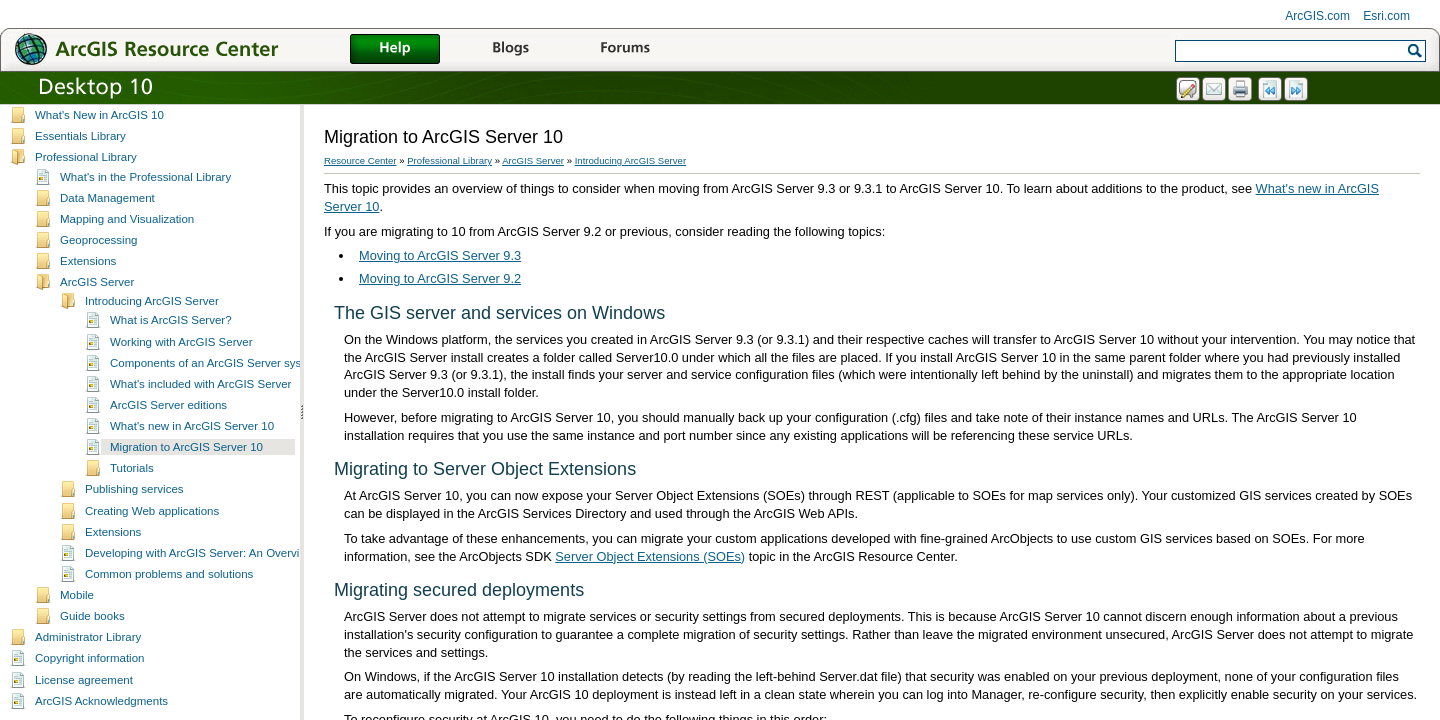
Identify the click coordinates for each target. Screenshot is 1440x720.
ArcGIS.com (1317, 16)
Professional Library (86, 157)
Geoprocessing (98, 240)
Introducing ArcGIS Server (152, 301)
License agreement (84, 680)
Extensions (88, 261)
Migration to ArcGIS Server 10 (186, 447)
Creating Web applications (152, 511)
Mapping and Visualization (127, 219)
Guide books (92, 616)
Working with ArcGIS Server (181, 342)
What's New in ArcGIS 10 (99, 115)
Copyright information (89, 658)
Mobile (77, 595)
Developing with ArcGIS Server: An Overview (199, 553)
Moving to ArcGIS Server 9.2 (440, 278)
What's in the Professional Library (145, 177)
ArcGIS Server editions (168, 405)
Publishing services (134, 489)
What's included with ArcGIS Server (200, 384)
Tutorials (132, 468)
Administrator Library (88, 637)
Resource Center (360, 160)
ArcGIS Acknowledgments (101, 701)
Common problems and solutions (169, 574)
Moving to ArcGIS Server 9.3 (440, 255)
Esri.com (1386, 16)
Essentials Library (80, 136)
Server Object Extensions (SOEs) (650, 556)
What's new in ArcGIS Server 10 (192, 426)
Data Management (107, 198)
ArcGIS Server (97, 282)
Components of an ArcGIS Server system (215, 363)
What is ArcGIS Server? (171, 320)
